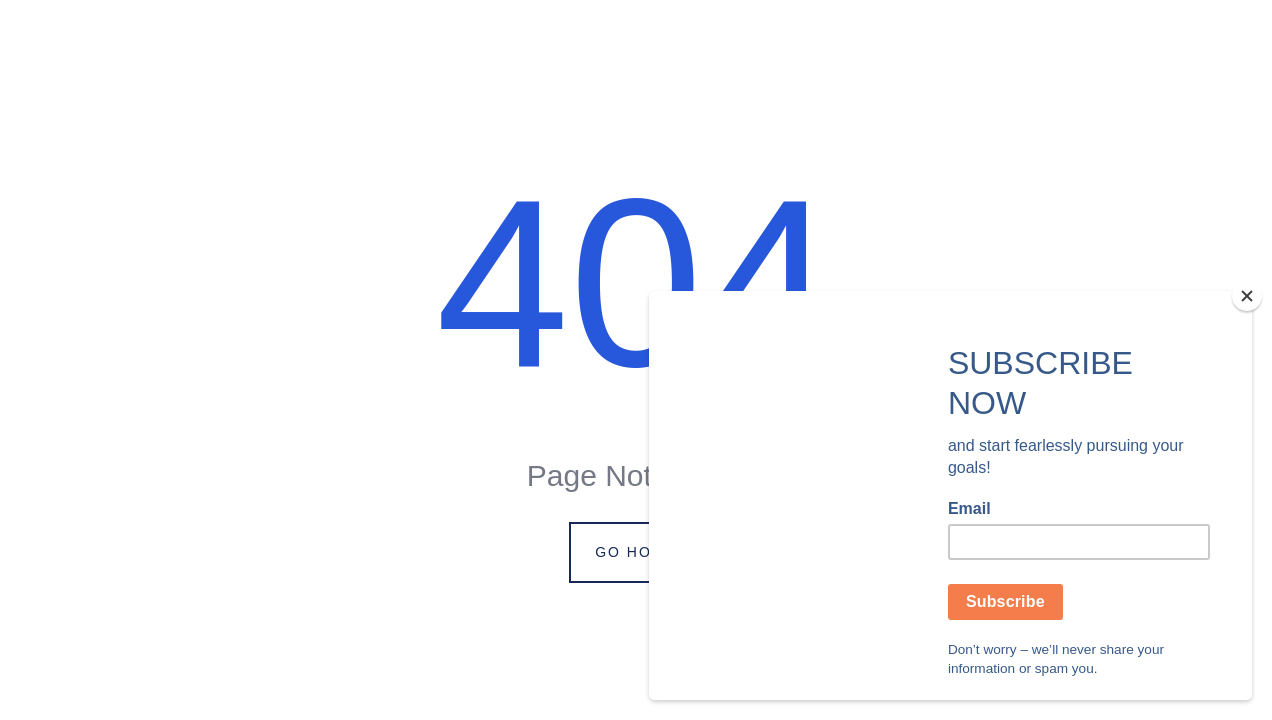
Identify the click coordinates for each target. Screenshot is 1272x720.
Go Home (636, 552)
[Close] (1247, 296)
